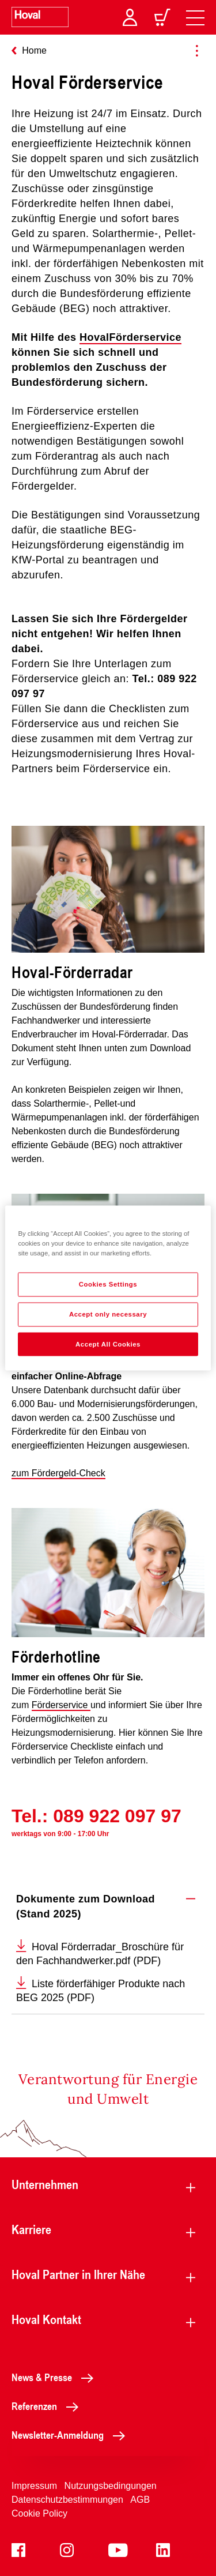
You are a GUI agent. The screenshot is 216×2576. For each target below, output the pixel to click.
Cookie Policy (39, 2513)
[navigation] (195, 17)
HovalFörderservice (130, 337)
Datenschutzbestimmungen (67, 2499)
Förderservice (61, 1705)
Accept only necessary (108, 1313)
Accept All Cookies (108, 1343)
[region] (107, 1288)
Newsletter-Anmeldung (71, 2434)
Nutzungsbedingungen (111, 2486)
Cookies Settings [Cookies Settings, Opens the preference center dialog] (108, 1283)
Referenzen (48, 2405)
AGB (140, 2499)
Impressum (34, 2486)
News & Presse (56, 2377)
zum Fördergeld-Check (58, 1473)
